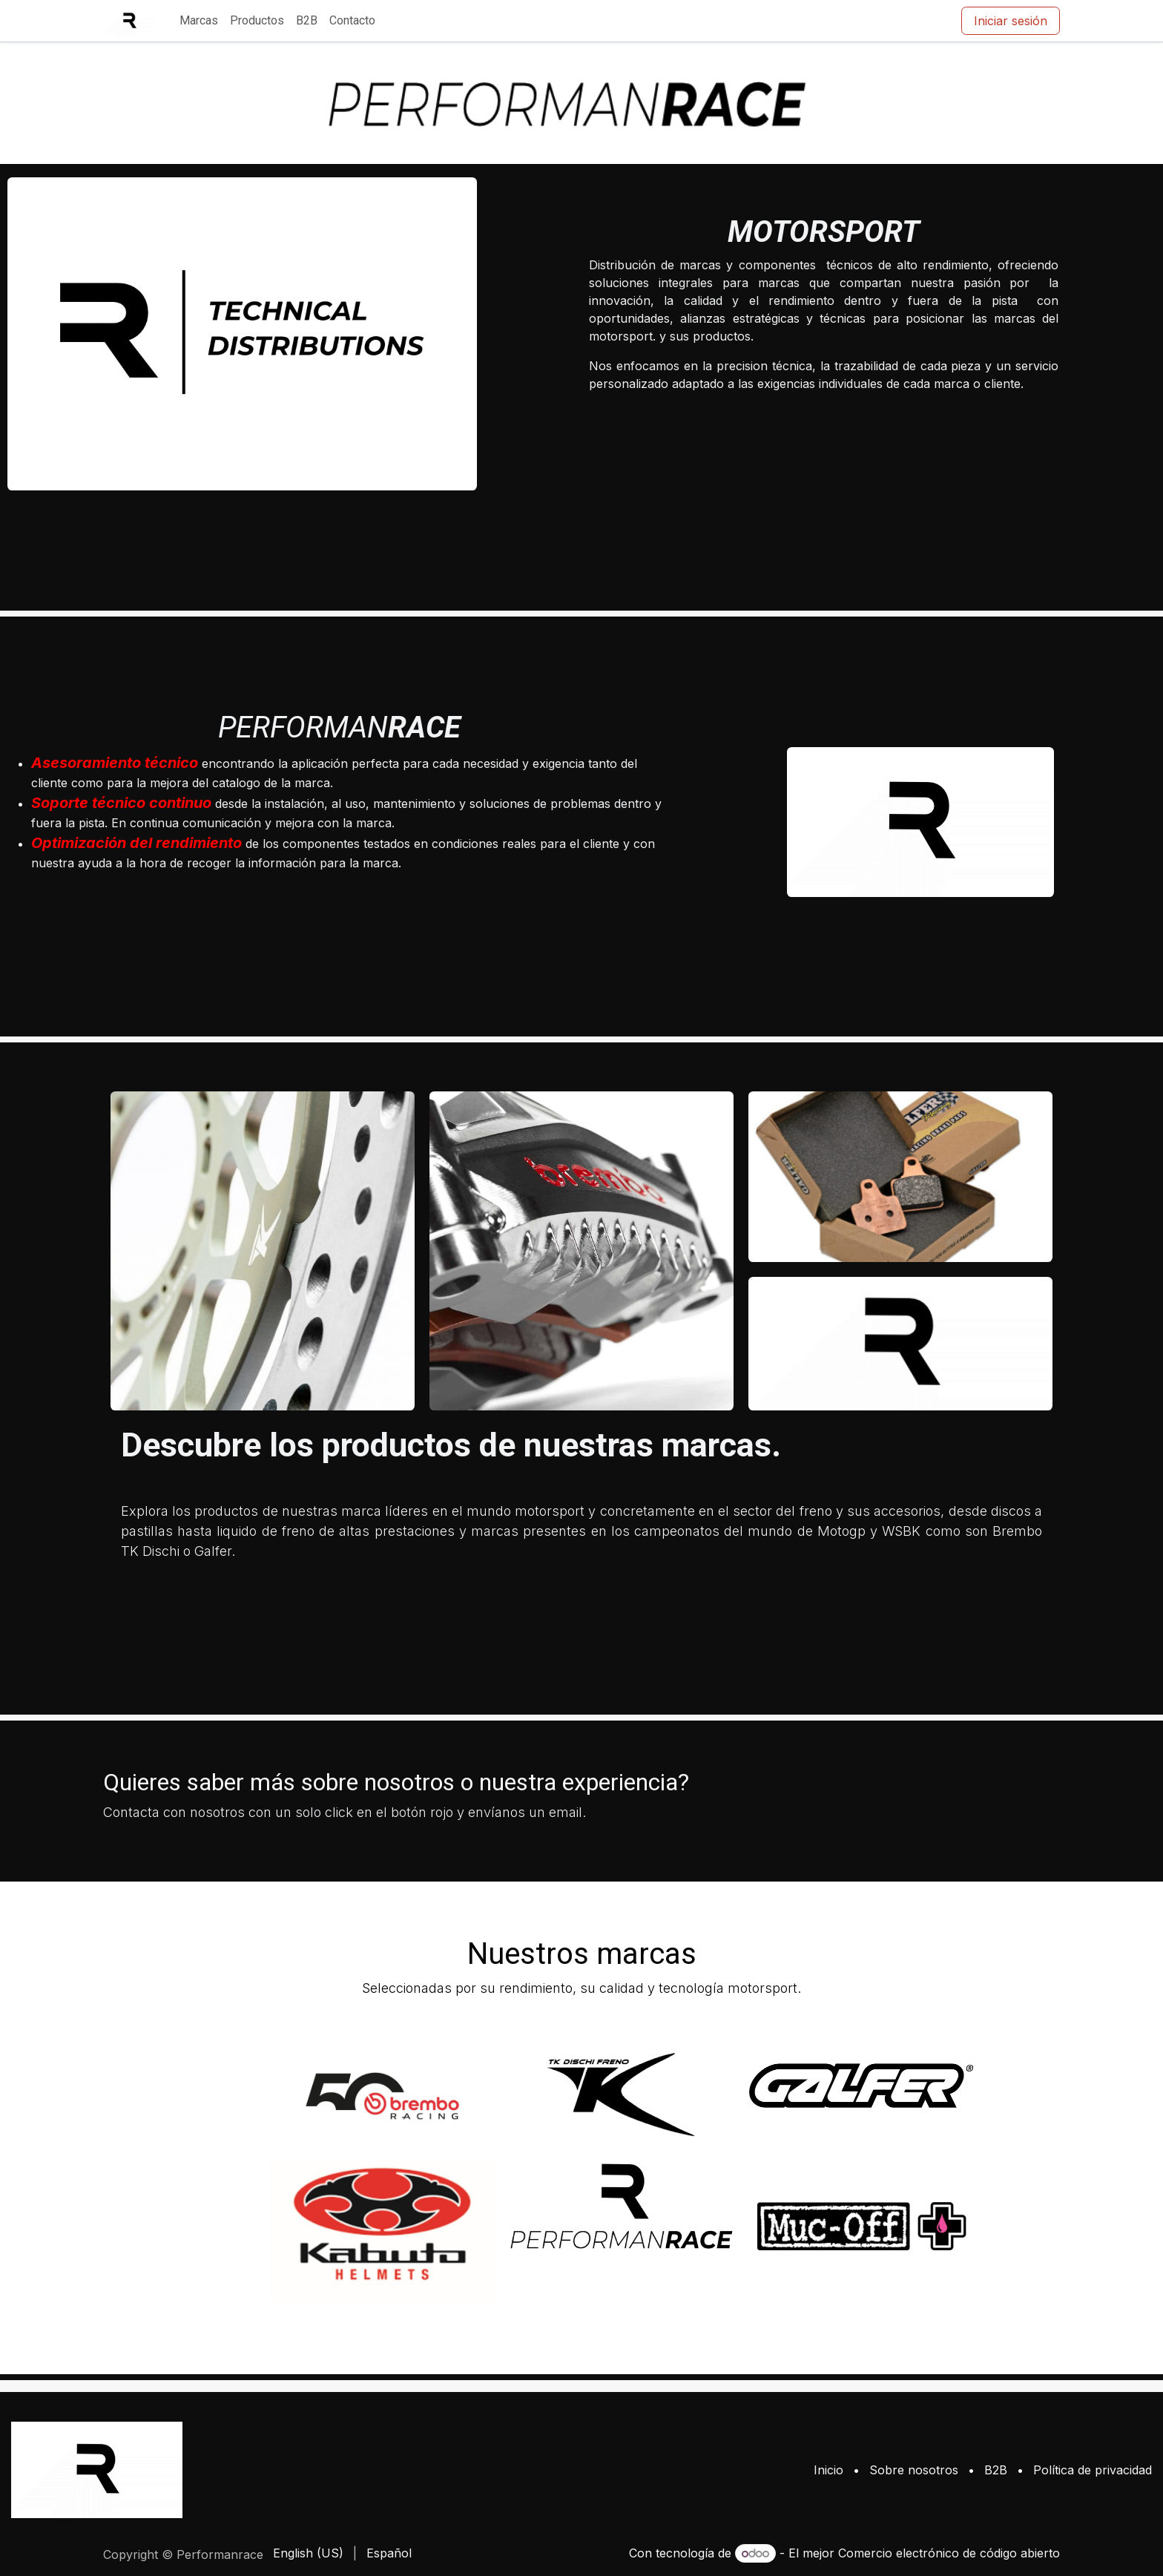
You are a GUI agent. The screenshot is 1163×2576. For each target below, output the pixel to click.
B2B (995, 2469)
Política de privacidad (1092, 2469)
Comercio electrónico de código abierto (949, 2553)
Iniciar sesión (1010, 20)
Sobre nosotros (913, 2469)
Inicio (828, 2469)
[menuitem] (199, 21)
